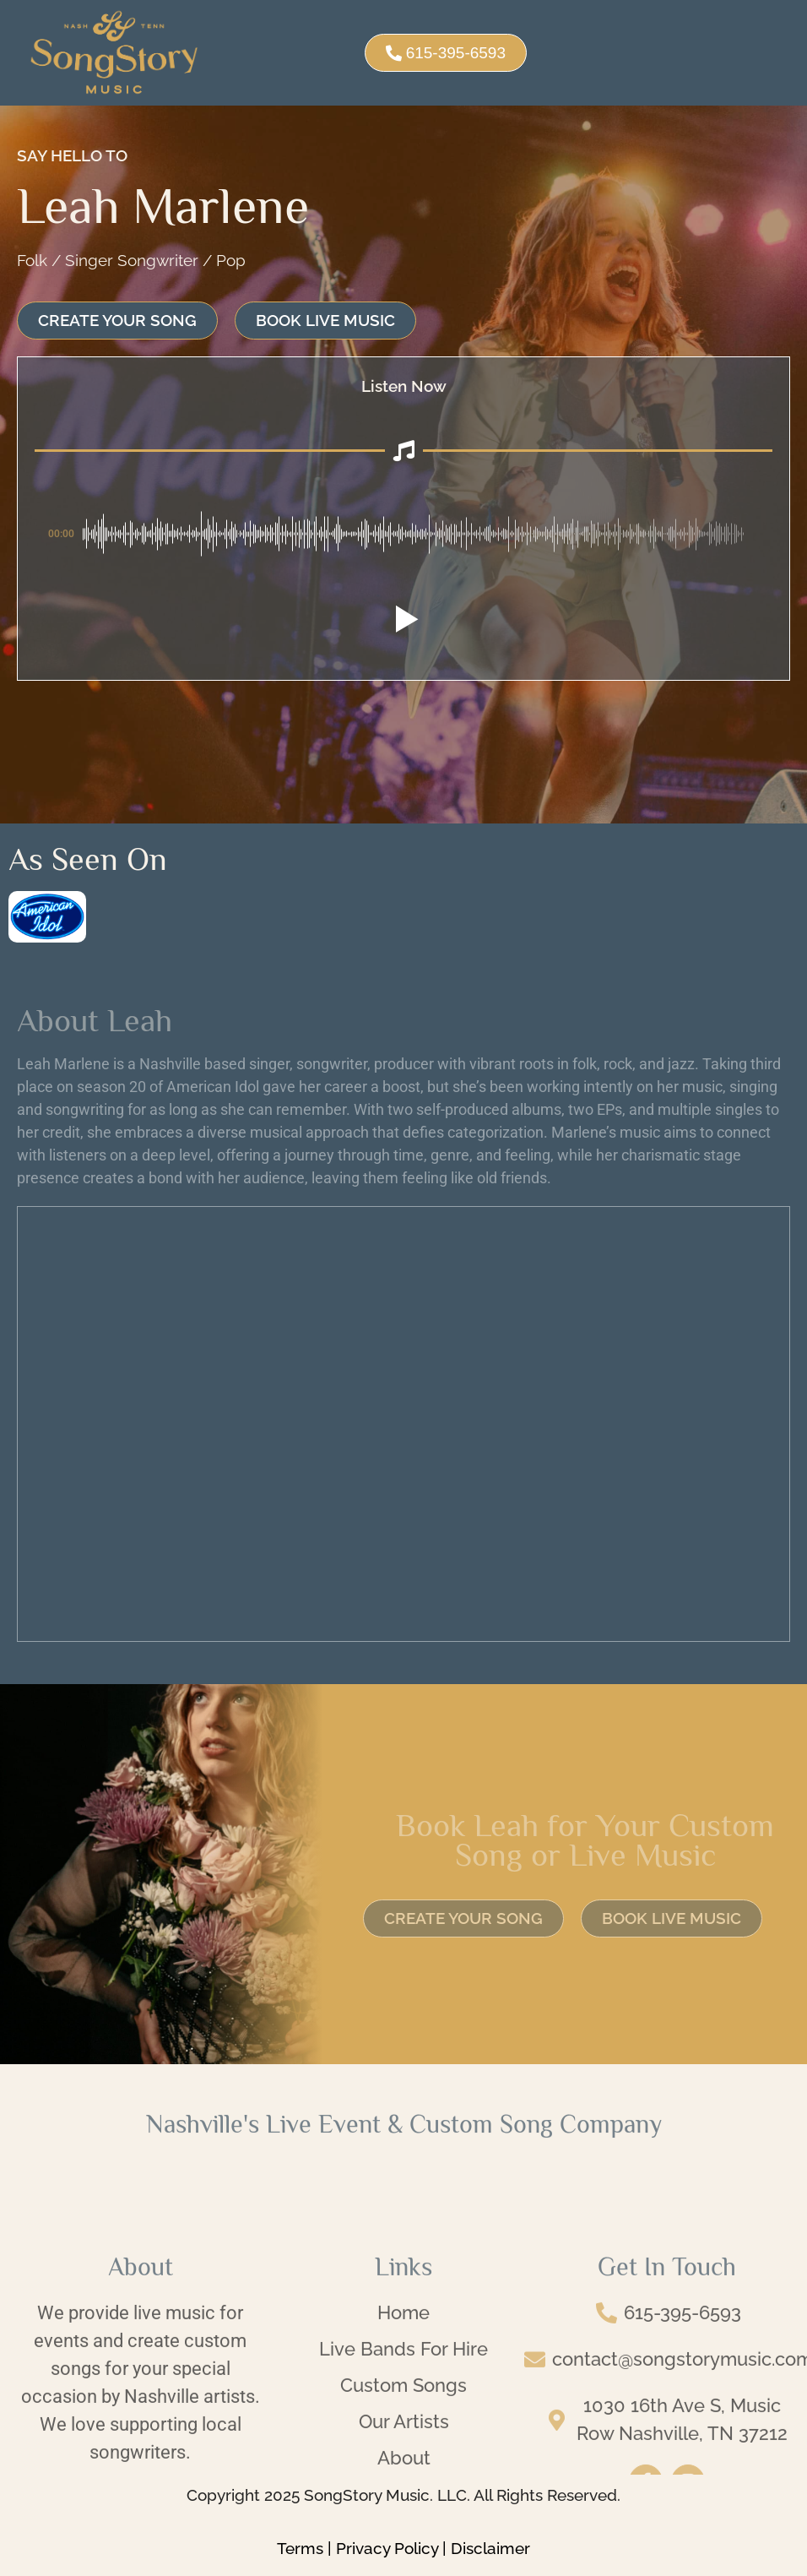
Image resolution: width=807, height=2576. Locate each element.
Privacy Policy (387, 2548)
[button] (403, 619)
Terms (300, 2548)
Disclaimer (490, 2548)
